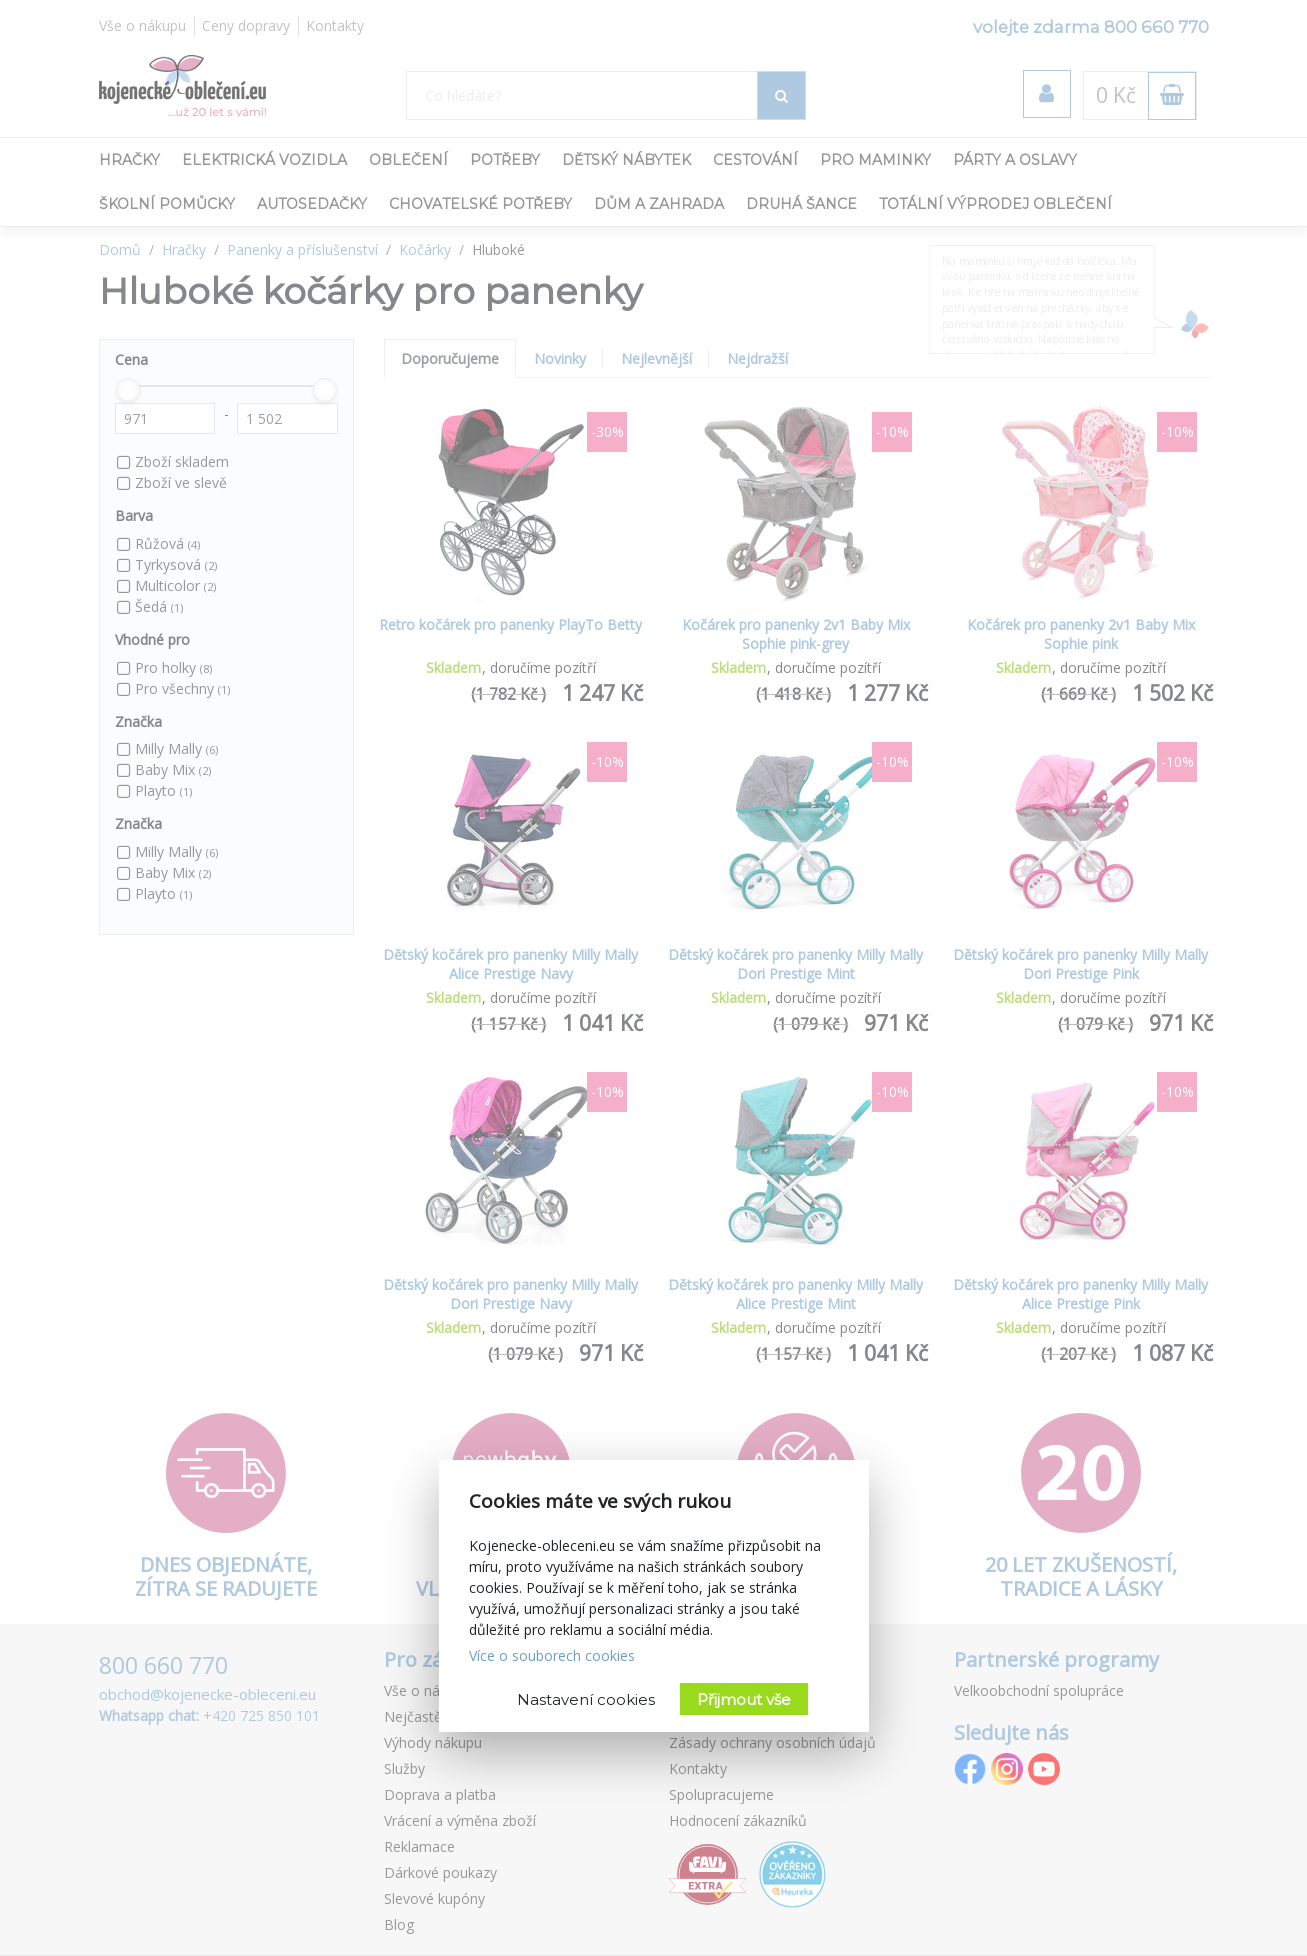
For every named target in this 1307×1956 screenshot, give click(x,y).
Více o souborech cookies (552, 1655)
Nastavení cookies (586, 1699)
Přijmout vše (744, 1699)
